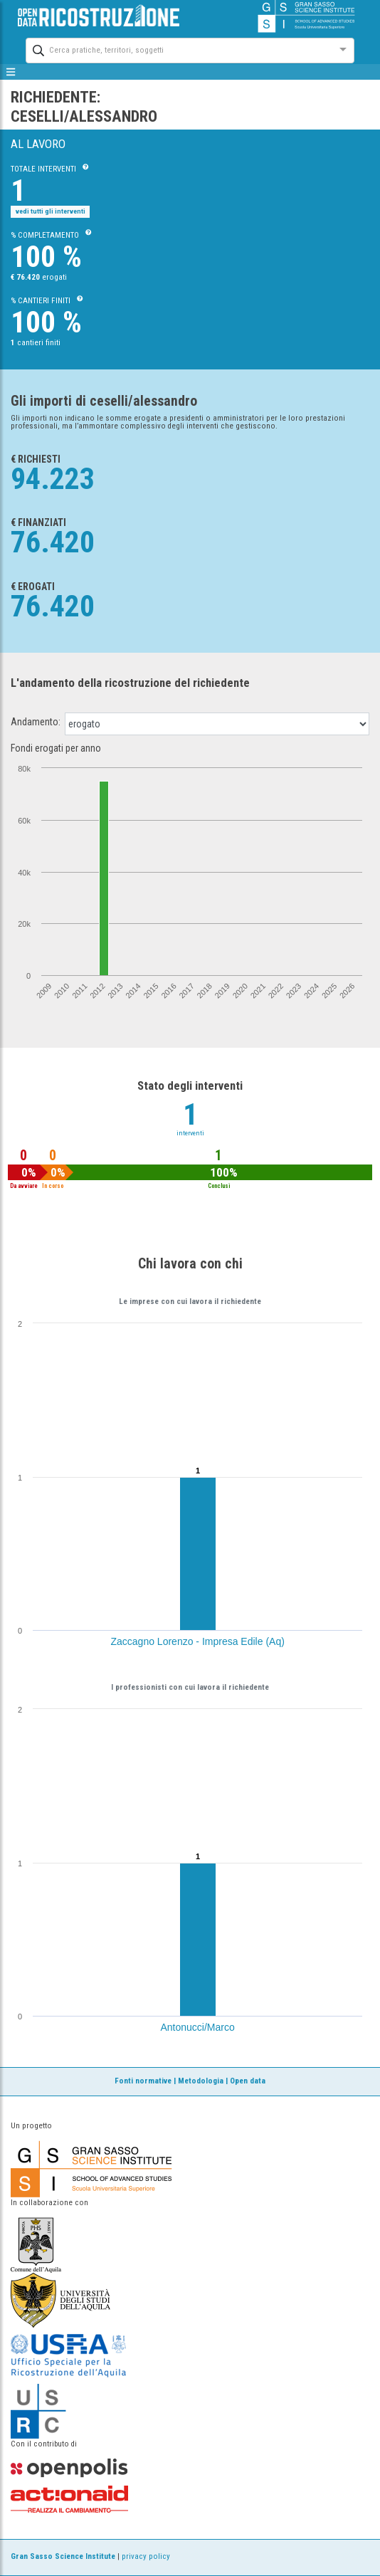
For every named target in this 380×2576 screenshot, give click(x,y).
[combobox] (177, 49)
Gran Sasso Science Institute (63, 2556)
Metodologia (200, 2081)
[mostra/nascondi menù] (11, 72)
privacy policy (146, 2556)
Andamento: (35, 722)
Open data (247, 2081)
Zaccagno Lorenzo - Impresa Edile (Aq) (198, 1641)
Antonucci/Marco (198, 2027)
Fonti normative (143, 2081)
